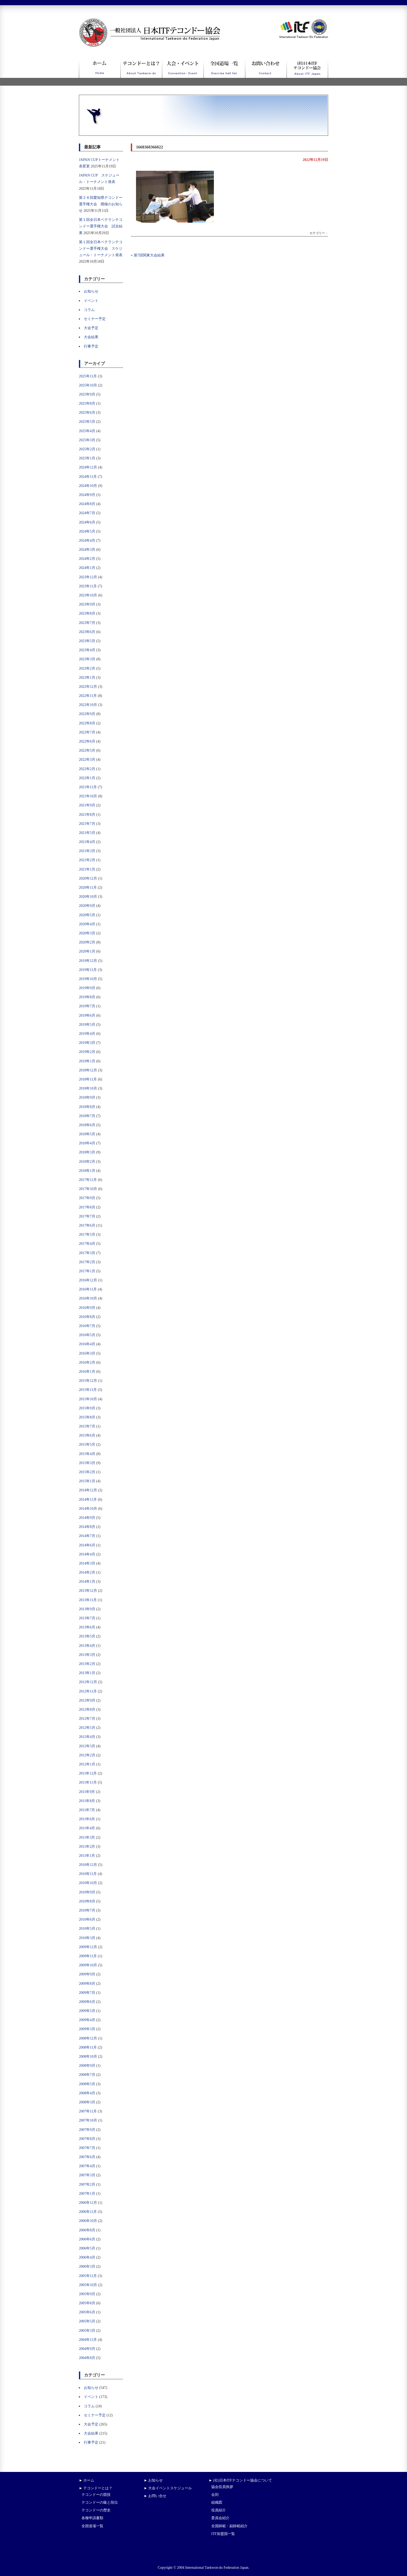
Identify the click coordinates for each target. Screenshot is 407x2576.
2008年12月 (88, 2038)
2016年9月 (87, 1308)
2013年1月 (87, 1673)
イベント (91, 301)
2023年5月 (87, 641)
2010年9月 (87, 1892)
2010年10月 (88, 1883)
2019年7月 (87, 1006)
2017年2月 (87, 1262)
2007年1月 (87, 2194)
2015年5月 (87, 1444)
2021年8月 (87, 815)
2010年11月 (88, 1874)
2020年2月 (87, 942)
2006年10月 (88, 2221)
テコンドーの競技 (96, 2495)
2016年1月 (87, 1372)
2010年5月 (87, 1929)
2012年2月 (87, 1755)
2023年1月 (87, 677)
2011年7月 (87, 1810)
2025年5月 (87, 422)
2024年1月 (87, 568)
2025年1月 (87, 458)
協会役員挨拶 (222, 2487)
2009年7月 (87, 1993)
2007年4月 (87, 2166)
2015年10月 (88, 1399)
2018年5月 (87, 1134)
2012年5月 (87, 1728)
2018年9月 (87, 1097)
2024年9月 (87, 495)
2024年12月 (88, 467)
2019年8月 (87, 997)
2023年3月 (87, 659)
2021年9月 (87, 805)
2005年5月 (87, 2321)
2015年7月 (87, 1426)
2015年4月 (87, 1454)
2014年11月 (88, 1499)
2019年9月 (87, 988)
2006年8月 (87, 2230)
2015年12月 (88, 1381)
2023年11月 (88, 586)
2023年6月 (87, 632)
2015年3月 (87, 1463)
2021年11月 (88, 787)
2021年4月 (87, 842)
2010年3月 (87, 1938)
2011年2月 (87, 1846)
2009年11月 (88, 1956)
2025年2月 (87, 449)
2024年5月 (87, 531)
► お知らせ (153, 2480)
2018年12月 (88, 1070)
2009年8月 (87, 1984)
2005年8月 (87, 2303)
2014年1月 (87, 1581)
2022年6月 (87, 741)
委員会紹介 (220, 2518)
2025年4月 (87, 431)
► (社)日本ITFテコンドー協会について (240, 2480)
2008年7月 (87, 2075)
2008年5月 (87, 2084)
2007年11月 (88, 2111)
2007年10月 (88, 2120)
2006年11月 (88, 2212)
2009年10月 (88, 1965)
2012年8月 (87, 1709)
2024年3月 (87, 550)
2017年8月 (87, 1207)
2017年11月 (88, 1180)
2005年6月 (87, 2312)
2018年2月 (87, 1162)
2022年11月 (88, 696)
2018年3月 (87, 1152)
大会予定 (91, 328)
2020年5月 (87, 915)
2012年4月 (87, 1737)
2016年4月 (87, 1344)
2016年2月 (87, 1362)
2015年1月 (87, 1481)
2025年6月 (87, 412)
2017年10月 (88, 1189)
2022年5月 (87, 750)
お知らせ (91, 291)
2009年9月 (87, 1974)
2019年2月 (87, 1052)
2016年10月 (88, 1298)
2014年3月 (87, 1563)
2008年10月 (88, 2056)
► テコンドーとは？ (95, 2488)
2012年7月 (87, 1719)
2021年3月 (87, 851)
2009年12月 (88, 1947)
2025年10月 (88, 385)
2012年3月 (87, 1746)
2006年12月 (88, 2203)
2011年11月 (88, 1782)
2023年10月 (88, 595)
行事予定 (91, 346)
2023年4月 (87, 650)
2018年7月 (87, 1116)
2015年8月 (87, 1417)
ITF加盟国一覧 (223, 2534)
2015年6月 (87, 1435)
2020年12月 (88, 878)
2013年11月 (88, 1600)
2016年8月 (87, 1317)
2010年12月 (88, 1865)
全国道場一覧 (92, 2526)
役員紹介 (218, 2510)
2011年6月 (87, 1819)
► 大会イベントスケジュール (168, 2488)
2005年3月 (87, 2331)
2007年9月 (87, 2130)
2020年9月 (87, 906)
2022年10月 (88, 705)
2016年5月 (87, 1335)
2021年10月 (88, 796)
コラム (89, 310)
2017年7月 (87, 1216)
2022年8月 (87, 723)
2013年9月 (87, 1609)
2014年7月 (87, 1536)
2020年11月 (88, 887)
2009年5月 (87, 2011)
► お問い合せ (155, 2496)
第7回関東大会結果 (149, 255)
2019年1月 (87, 1061)
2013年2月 (87, 1664)
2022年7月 (87, 732)
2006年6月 (87, 2239)
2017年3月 (87, 1253)
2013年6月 (87, 1627)
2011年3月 (87, 1837)
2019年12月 (88, 961)
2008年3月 (87, 2102)
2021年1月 (87, 869)
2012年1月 (87, 1764)
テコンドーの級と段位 (100, 2502)
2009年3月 (87, 2029)
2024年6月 (87, 522)
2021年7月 (87, 824)
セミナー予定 (95, 319)
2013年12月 (88, 1591)
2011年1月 (87, 1856)
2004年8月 (87, 2358)
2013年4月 (87, 1646)
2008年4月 (87, 2093)
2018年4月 (87, 1143)
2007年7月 (87, 2148)
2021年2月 (87, 860)
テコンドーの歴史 (96, 2510)
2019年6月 (87, 1015)
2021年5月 (87, 833)
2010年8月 (87, 1901)
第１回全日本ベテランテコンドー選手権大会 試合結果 (101, 226)
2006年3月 (87, 2266)
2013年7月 (87, 1618)
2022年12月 (88, 687)
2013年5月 (87, 1636)
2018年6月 (87, 1125)
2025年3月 (87, 440)
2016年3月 (87, 1353)
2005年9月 (87, 2294)
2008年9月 (87, 2066)
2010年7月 (87, 1910)
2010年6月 (87, 1919)
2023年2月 (87, 668)
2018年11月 (88, 1079)
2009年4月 (87, 2020)
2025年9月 (87, 394)
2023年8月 (87, 613)
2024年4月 (87, 540)
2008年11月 (88, 2047)
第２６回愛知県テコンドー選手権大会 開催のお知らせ (101, 204)
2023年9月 (87, 604)
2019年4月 (87, 1034)
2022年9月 (87, 714)
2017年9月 (87, 1198)
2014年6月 (87, 1545)
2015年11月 (88, 1390)
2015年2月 (87, 1472)
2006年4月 (87, 2257)
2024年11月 (88, 477)
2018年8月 (87, 1107)
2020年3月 (87, 933)
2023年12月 (88, 577)
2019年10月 (88, 979)
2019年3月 (87, 1043)
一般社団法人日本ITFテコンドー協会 (140, 21)
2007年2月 (87, 2184)
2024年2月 (87, 559)
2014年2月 (87, 1572)
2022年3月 (87, 760)
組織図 (216, 2502)
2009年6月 (87, 2002)
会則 (215, 2495)
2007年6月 (87, 2157)
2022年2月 (87, 769)
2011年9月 (87, 1792)
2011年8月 (87, 1801)
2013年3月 (87, 1655)
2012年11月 (88, 1691)
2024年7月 (87, 513)
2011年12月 (88, 1773)
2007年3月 (87, 2175)
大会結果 (91, 337)
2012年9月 (87, 1700)
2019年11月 (88, 970)
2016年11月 (88, 1289)
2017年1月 (87, 1271)
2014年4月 (87, 1554)
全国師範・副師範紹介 (229, 2526)
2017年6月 (87, 1225)
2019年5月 (87, 1025)
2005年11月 (88, 2276)
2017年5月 (87, 1234)
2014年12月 (88, 1490)
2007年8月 (87, 2139)
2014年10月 (88, 1509)
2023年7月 (87, 623)
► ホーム (86, 2480)
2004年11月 (88, 2340)
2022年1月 (87, 778)
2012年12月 (88, 1682)
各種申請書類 (92, 2518)
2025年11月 (88, 376)
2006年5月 (87, 2248)
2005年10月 (88, 2285)
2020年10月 (88, 897)
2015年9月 (87, 1408)
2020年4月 (87, 924)
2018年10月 (88, 1088)
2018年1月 (87, 1171)
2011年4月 (87, 1828)
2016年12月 (88, 1280)
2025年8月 (87, 403)
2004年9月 (87, 2349)
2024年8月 (87, 504)
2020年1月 (87, 951)
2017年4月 (87, 1244)
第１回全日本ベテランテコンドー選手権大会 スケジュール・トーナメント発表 (101, 248)
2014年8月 (87, 1527)
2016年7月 (87, 1326)
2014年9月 (87, 1518)
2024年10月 (88, 486)
